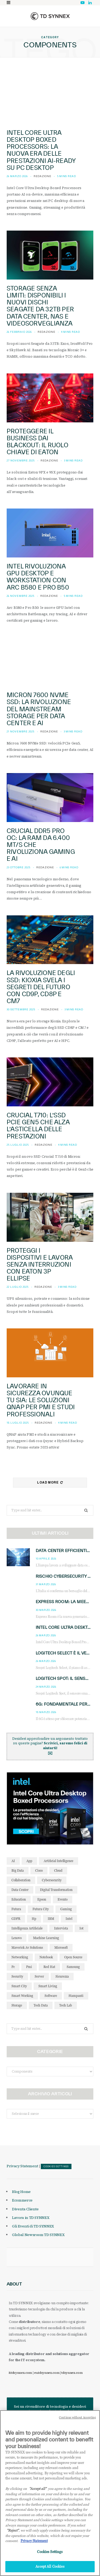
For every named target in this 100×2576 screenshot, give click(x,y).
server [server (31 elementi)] (39, 1976)
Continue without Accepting (77, 2420)
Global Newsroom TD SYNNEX (38, 2234)
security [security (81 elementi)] (17, 1976)
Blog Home (21, 2191)
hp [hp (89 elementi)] (34, 1919)
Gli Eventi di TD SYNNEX (33, 2226)
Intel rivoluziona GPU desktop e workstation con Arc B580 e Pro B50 (38, 577)
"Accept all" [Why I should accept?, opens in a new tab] (37, 2491)
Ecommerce (22, 2200)
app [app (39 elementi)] (29, 1861)
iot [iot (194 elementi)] (81, 1928)
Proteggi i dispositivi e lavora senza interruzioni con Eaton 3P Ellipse (40, 1264)
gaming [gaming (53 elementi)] (66, 1909)
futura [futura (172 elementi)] (16, 1909)
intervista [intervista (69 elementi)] (61, 1928)
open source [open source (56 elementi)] (73, 1957)
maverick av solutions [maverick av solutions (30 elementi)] (27, 1948)
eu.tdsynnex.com (46, 2373)
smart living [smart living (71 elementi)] (47, 1986)
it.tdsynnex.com (20, 2373)
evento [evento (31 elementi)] (62, 1899)
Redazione (42, 176)
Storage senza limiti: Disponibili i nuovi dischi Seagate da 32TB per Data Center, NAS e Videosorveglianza (40, 306)
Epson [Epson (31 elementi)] (41, 1899)
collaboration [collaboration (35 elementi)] (20, 1880)
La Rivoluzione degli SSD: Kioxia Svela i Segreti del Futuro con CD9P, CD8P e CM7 (41, 986)
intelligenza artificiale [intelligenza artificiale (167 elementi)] (27, 1928)
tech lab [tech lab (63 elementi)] (65, 2005)
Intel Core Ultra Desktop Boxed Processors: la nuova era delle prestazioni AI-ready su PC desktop (41, 150)
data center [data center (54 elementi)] (20, 1890)
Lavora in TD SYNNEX (30, 2217)
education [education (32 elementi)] (18, 1899)
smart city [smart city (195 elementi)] (19, 1986)
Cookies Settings (56, 2166)
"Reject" (13, 2533)
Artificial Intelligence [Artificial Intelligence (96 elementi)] (58, 1861)
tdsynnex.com (71, 2373)
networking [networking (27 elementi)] (19, 1957)
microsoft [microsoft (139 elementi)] (61, 1948)
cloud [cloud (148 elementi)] (58, 1870)
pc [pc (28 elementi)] (13, 1967)
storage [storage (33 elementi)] (16, 2005)
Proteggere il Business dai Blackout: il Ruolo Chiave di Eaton (37, 442)
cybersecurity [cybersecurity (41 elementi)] (52, 1880)
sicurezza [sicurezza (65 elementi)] (62, 1976)
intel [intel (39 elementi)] (69, 1919)
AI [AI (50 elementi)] (13, 1861)
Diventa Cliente (25, 2209)
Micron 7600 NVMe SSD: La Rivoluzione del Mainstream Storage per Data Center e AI (39, 708)
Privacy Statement (22, 2166)
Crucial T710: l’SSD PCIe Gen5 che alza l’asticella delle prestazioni (38, 1126)
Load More (50, 1482)
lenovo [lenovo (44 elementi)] (16, 1938)
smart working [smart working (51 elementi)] (22, 1996)
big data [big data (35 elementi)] (17, 1870)
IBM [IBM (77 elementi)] (51, 1919)
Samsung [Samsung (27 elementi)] (73, 1967)
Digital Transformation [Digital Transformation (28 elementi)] (56, 1890)
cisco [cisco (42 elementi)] (39, 1870)
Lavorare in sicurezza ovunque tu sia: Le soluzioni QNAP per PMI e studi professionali (41, 1400)
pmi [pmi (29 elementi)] (29, 1967)
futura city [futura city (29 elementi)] (41, 1909)
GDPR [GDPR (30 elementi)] (15, 1919)
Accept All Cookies (49, 2569)
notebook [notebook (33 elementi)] (46, 1957)
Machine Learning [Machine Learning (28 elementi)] (46, 1938)
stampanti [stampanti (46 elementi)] (76, 1996)
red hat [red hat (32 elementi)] (49, 1967)
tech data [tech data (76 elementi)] (41, 2005)
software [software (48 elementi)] (51, 1996)
